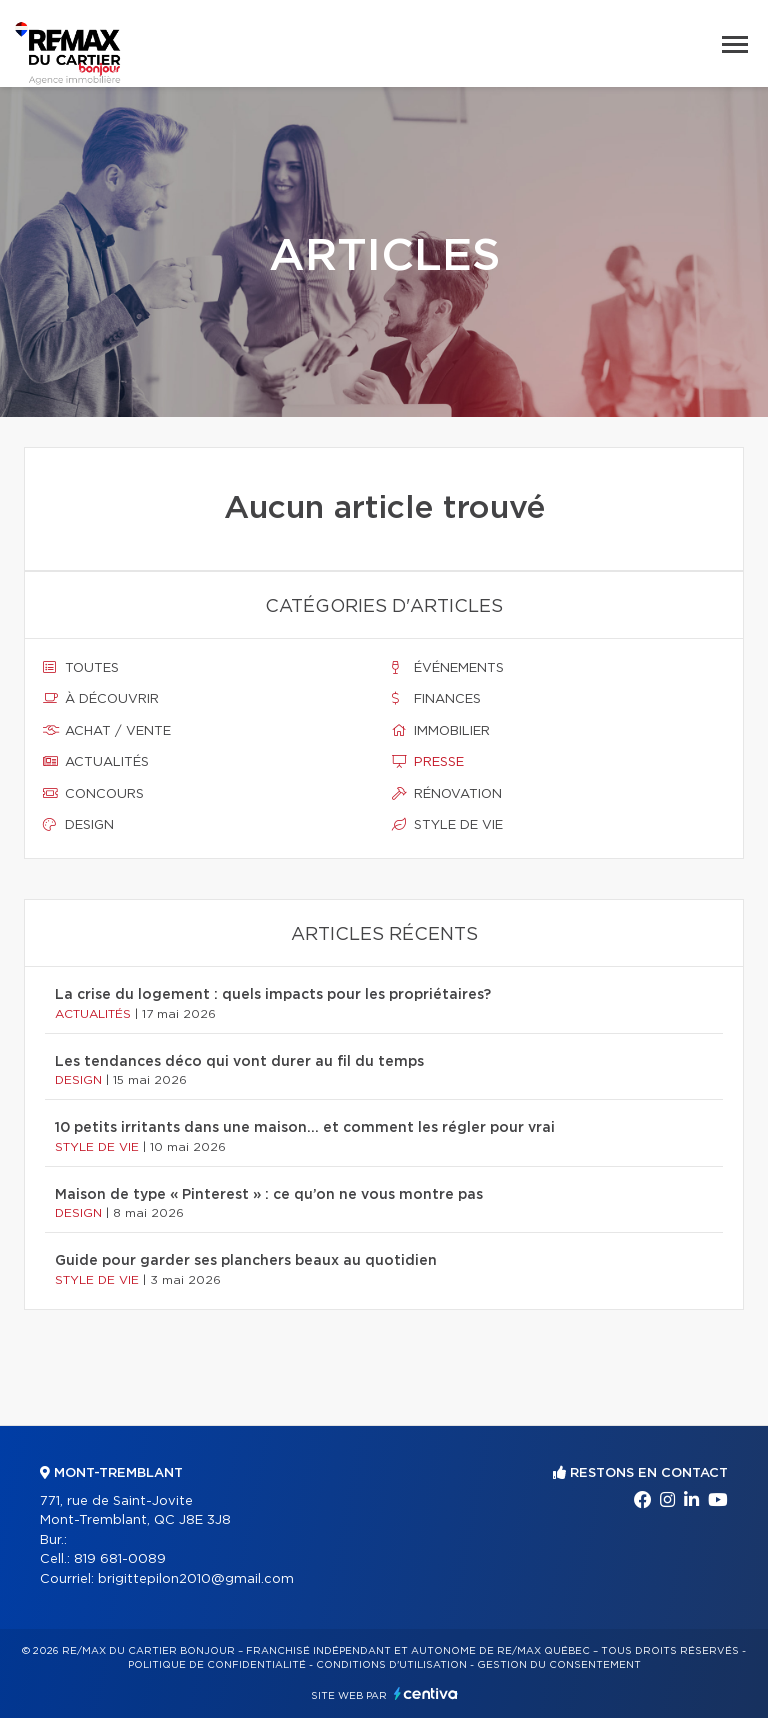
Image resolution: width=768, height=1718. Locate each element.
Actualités (96, 762)
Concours (93, 794)
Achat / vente (107, 731)
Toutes (81, 668)
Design (78, 825)
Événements (448, 668)
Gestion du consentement (559, 1665)
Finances (436, 699)
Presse (428, 762)
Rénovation (447, 794)
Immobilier (441, 731)
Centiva (426, 1693)
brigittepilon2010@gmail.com (196, 1579)
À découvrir (101, 699)
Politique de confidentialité (217, 1665)
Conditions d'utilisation (391, 1665)
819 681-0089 (120, 1559)
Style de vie (447, 825)
